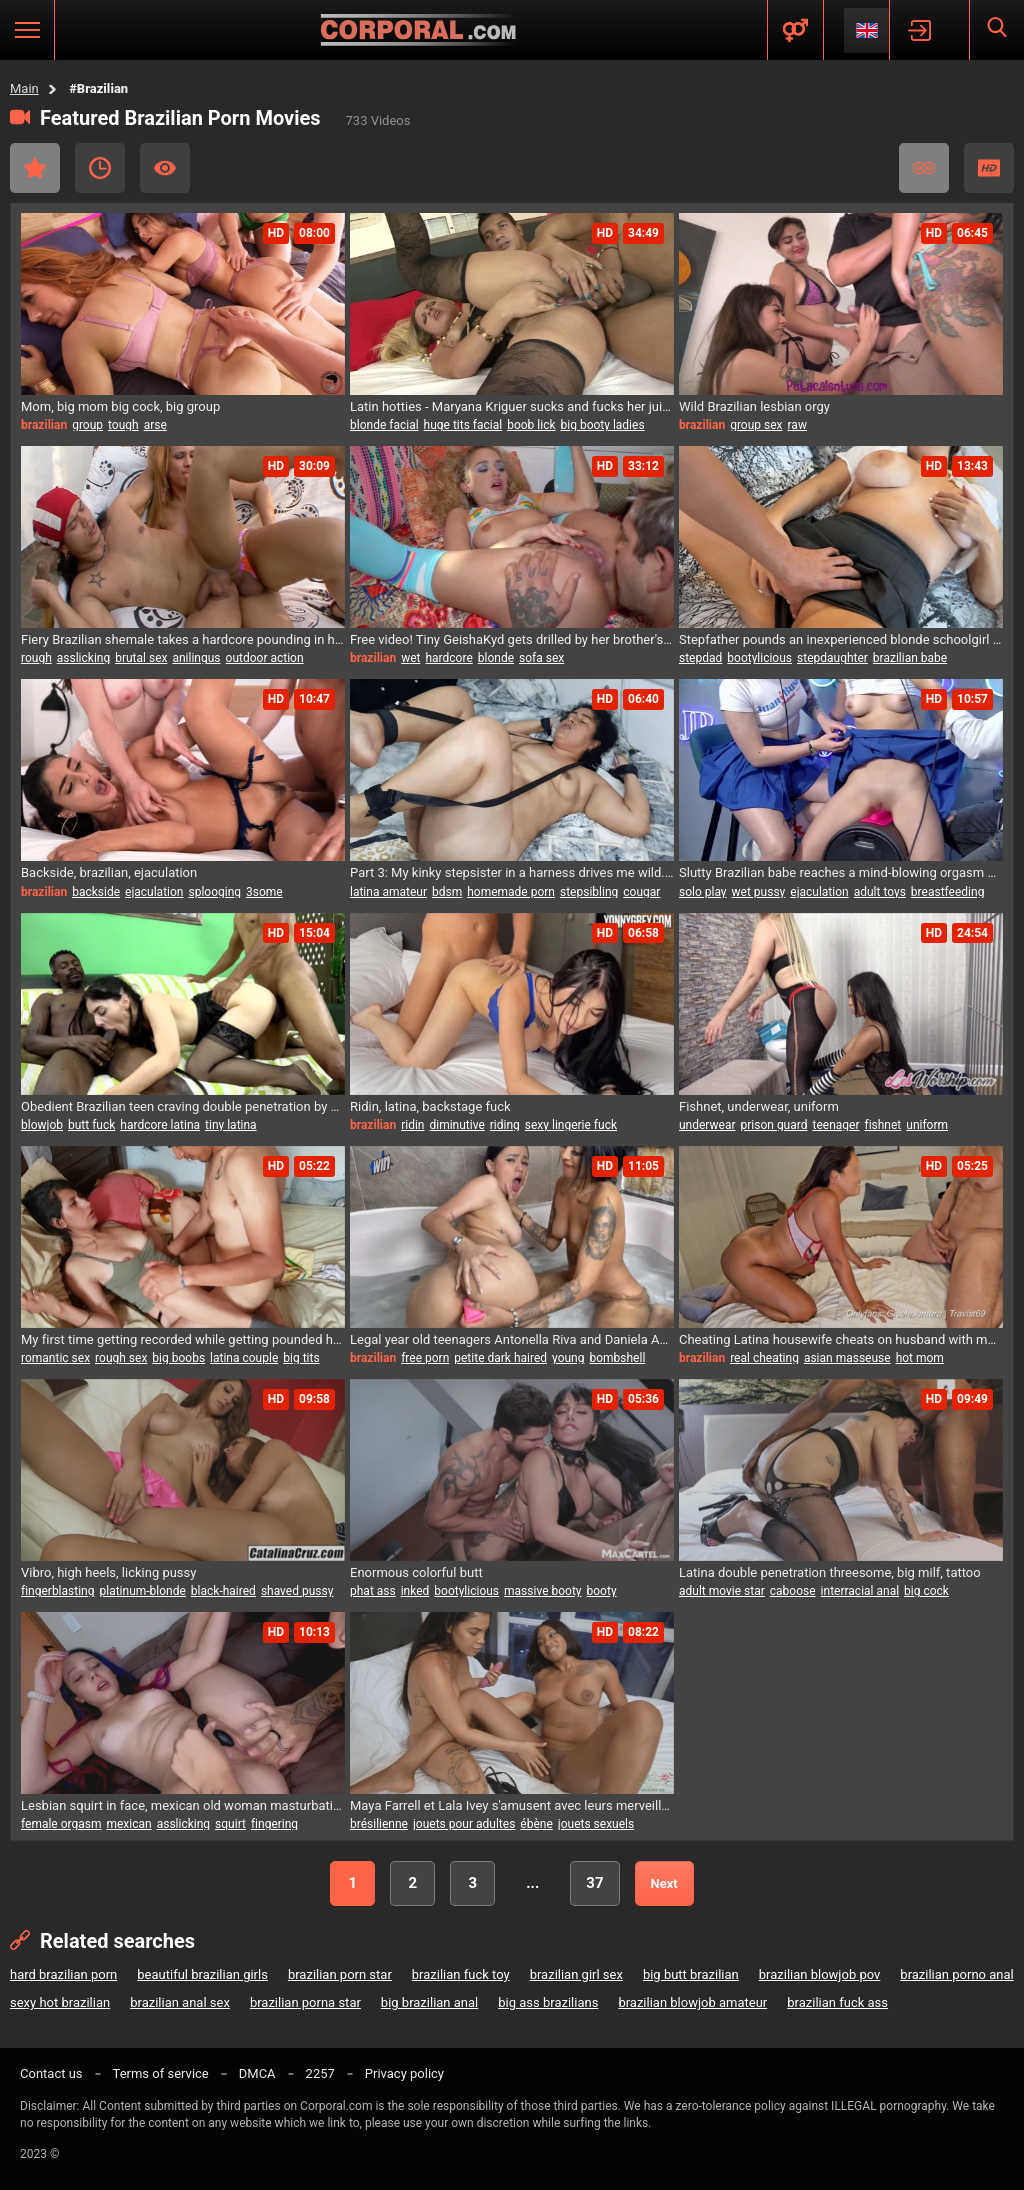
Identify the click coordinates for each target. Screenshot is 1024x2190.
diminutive (456, 1125)
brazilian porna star (305, 2002)
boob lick (531, 425)
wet (410, 658)
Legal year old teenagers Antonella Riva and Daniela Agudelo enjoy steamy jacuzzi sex (512, 1339)
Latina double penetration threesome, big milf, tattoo (830, 1572)
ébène (536, 1824)
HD (989, 168)
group (87, 425)
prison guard (774, 1125)
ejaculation (154, 892)
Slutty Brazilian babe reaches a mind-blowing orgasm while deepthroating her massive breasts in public (841, 872)
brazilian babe (910, 658)
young (568, 1358)
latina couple (244, 1358)
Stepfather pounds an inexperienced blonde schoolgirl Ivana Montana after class (841, 639)
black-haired (223, 1591)
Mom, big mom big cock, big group (120, 406)
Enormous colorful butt (416, 1572)
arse (155, 425)
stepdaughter (832, 658)
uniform (927, 1125)
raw (797, 425)
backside (96, 892)
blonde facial (384, 425)
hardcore (448, 658)
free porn (425, 1358)
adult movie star (722, 1591)
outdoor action (265, 658)
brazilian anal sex (180, 2002)
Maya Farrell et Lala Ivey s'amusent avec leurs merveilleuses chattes (512, 1805)
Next (664, 1883)
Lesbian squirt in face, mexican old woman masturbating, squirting (183, 1805)
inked (415, 1591)
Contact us (51, 2073)
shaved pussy (297, 1591)
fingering (274, 1824)
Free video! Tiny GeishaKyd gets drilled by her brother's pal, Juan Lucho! (512, 639)
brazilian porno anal (956, 1974)
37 (594, 1883)
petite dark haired (500, 1358)
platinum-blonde (142, 1591)
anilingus (196, 658)
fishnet (882, 1125)
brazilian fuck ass (837, 2002)
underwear (707, 1125)
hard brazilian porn (63, 1974)
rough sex (121, 1358)
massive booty (542, 1591)
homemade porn (511, 892)
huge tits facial (463, 425)
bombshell (617, 1358)
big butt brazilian (691, 1974)
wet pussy (759, 892)
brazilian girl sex (576, 1974)
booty (602, 1591)
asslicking (83, 658)
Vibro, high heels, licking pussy (108, 1572)
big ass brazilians (548, 2002)
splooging (214, 892)
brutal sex (141, 658)
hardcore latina (160, 1125)
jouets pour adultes (464, 1824)
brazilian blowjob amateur (692, 2002)
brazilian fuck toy (461, 1974)
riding (505, 1125)
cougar (641, 892)
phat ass (373, 1591)
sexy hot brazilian (60, 2002)
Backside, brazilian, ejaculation (109, 872)
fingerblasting (57, 1591)
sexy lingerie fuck (571, 1125)
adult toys (880, 892)
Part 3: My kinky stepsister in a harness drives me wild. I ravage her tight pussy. (512, 872)
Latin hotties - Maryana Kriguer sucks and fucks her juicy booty (512, 406)
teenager (835, 1125)
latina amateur (388, 892)
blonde (496, 658)
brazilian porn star (340, 1974)
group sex (756, 425)
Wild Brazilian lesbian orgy (754, 406)
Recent (100, 168)
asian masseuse (847, 1358)
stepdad (700, 658)
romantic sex (55, 1358)
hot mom (920, 1358)
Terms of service (161, 2073)
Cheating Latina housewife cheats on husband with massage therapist (841, 1339)
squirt (230, 1824)
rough (36, 658)
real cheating (764, 1358)
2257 (320, 2073)
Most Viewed (165, 168)
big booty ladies (603, 425)
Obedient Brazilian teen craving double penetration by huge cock (183, 1106)
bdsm (447, 892)
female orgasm (61, 1824)
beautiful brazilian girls (202, 1974)
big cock (926, 1591)
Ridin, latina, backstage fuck (430, 1106)
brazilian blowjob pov (820, 1974)
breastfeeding (948, 892)
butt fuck (91, 1125)
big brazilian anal (429, 2002)
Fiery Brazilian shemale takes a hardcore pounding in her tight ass (183, 639)
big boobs (178, 1358)
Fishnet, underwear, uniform (759, 1106)
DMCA (257, 2073)
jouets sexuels (596, 1824)
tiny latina (231, 1125)
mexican (128, 1824)
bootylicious (759, 658)
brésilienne (379, 1824)
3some (264, 892)
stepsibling (589, 892)
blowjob (42, 1125)
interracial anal (860, 1591)
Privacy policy (404, 2073)
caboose (793, 1591)
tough (123, 425)
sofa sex (541, 658)
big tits (301, 1358)
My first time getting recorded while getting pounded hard (183, 1339)
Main (24, 88)
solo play (703, 892)
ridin (412, 1125)
